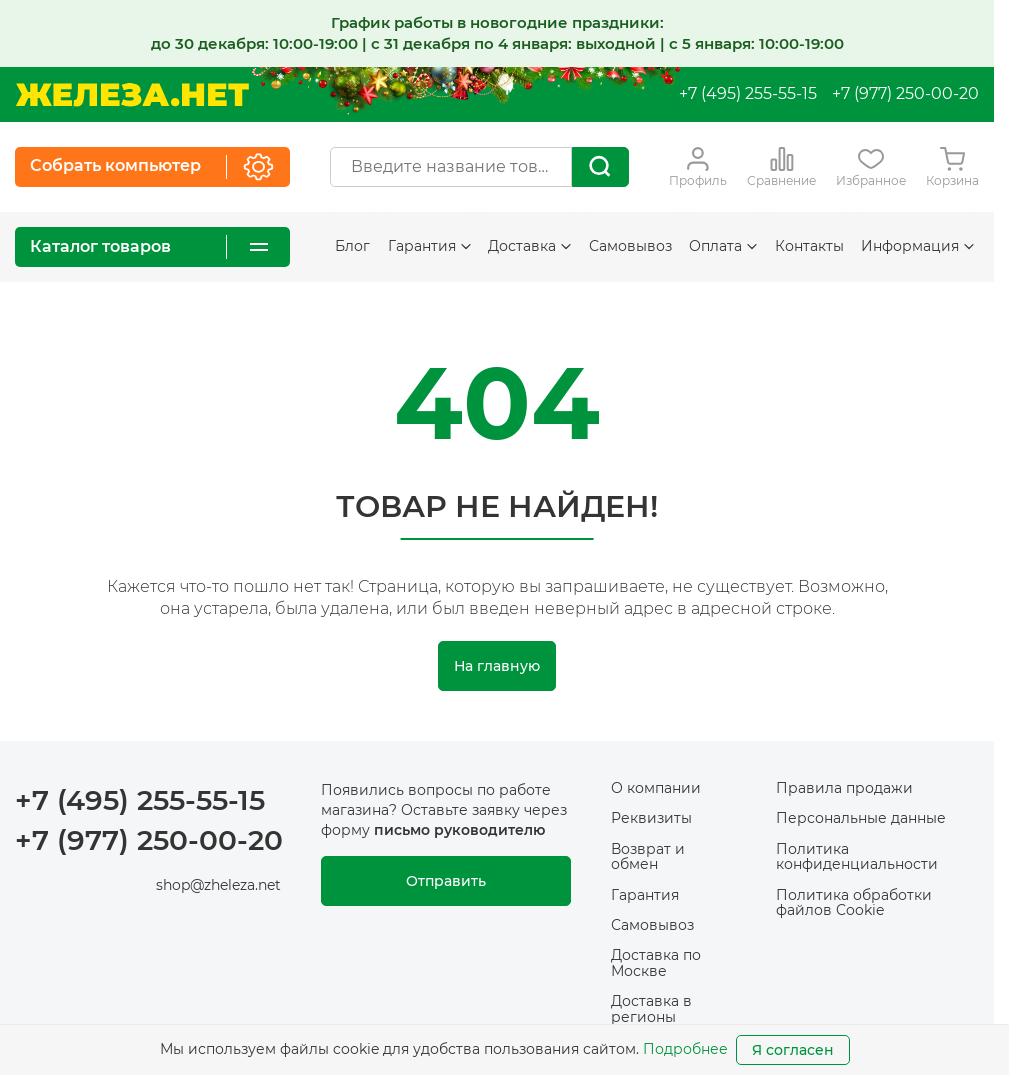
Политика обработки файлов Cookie (854, 902)
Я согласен (793, 1050)
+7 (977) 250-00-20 (905, 93)
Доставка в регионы (651, 1008)
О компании (656, 788)
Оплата (723, 246)
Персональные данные (861, 818)
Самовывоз (630, 246)
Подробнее (685, 1049)
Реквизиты (651, 818)
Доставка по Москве (656, 962)
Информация (917, 246)
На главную (497, 666)
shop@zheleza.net (218, 885)
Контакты (809, 246)
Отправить (446, 881)
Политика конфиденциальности (857, 856)
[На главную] (132, 94)
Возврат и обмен (648, 856)
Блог (352, 246)
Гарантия (429, 246)
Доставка (529, 246)
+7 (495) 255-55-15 (748, 93)
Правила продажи (844, 788)
